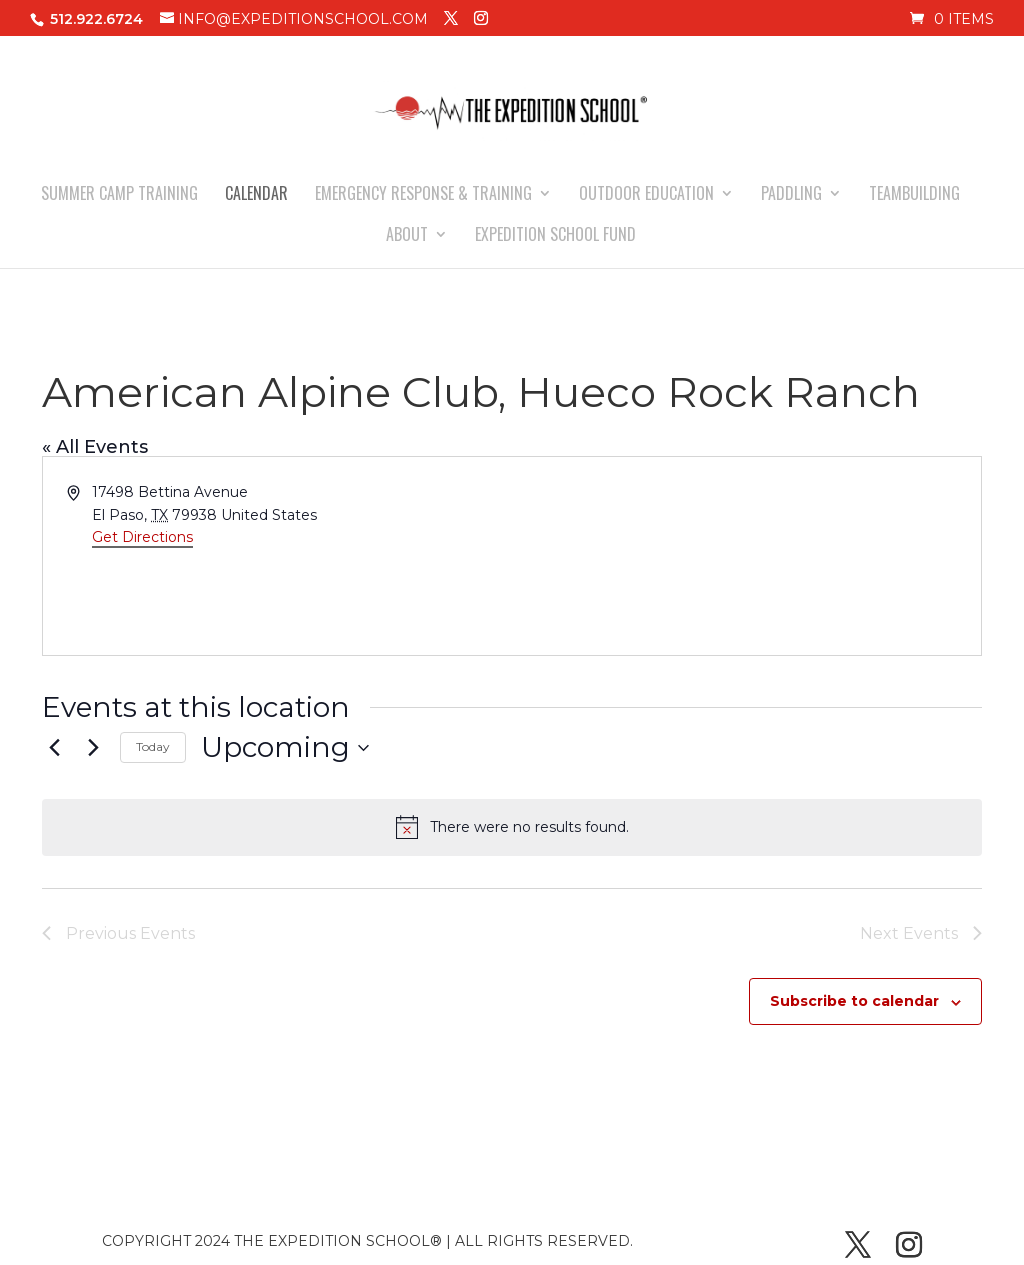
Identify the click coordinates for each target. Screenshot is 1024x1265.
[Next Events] (93, 748)
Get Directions (142, 537)
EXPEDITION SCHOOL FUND (555, 236)
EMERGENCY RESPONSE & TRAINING (423, 195)
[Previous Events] (54, 748)
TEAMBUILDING (914, 195)
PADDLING (791, 195)
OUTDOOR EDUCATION (646, 195)
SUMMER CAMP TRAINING (119, 195)
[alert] (512, 827)
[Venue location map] (745, 556)
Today (153, 746)
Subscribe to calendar (854, 1001)
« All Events (95, 447)
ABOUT (407, 236)
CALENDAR (256, 195)
